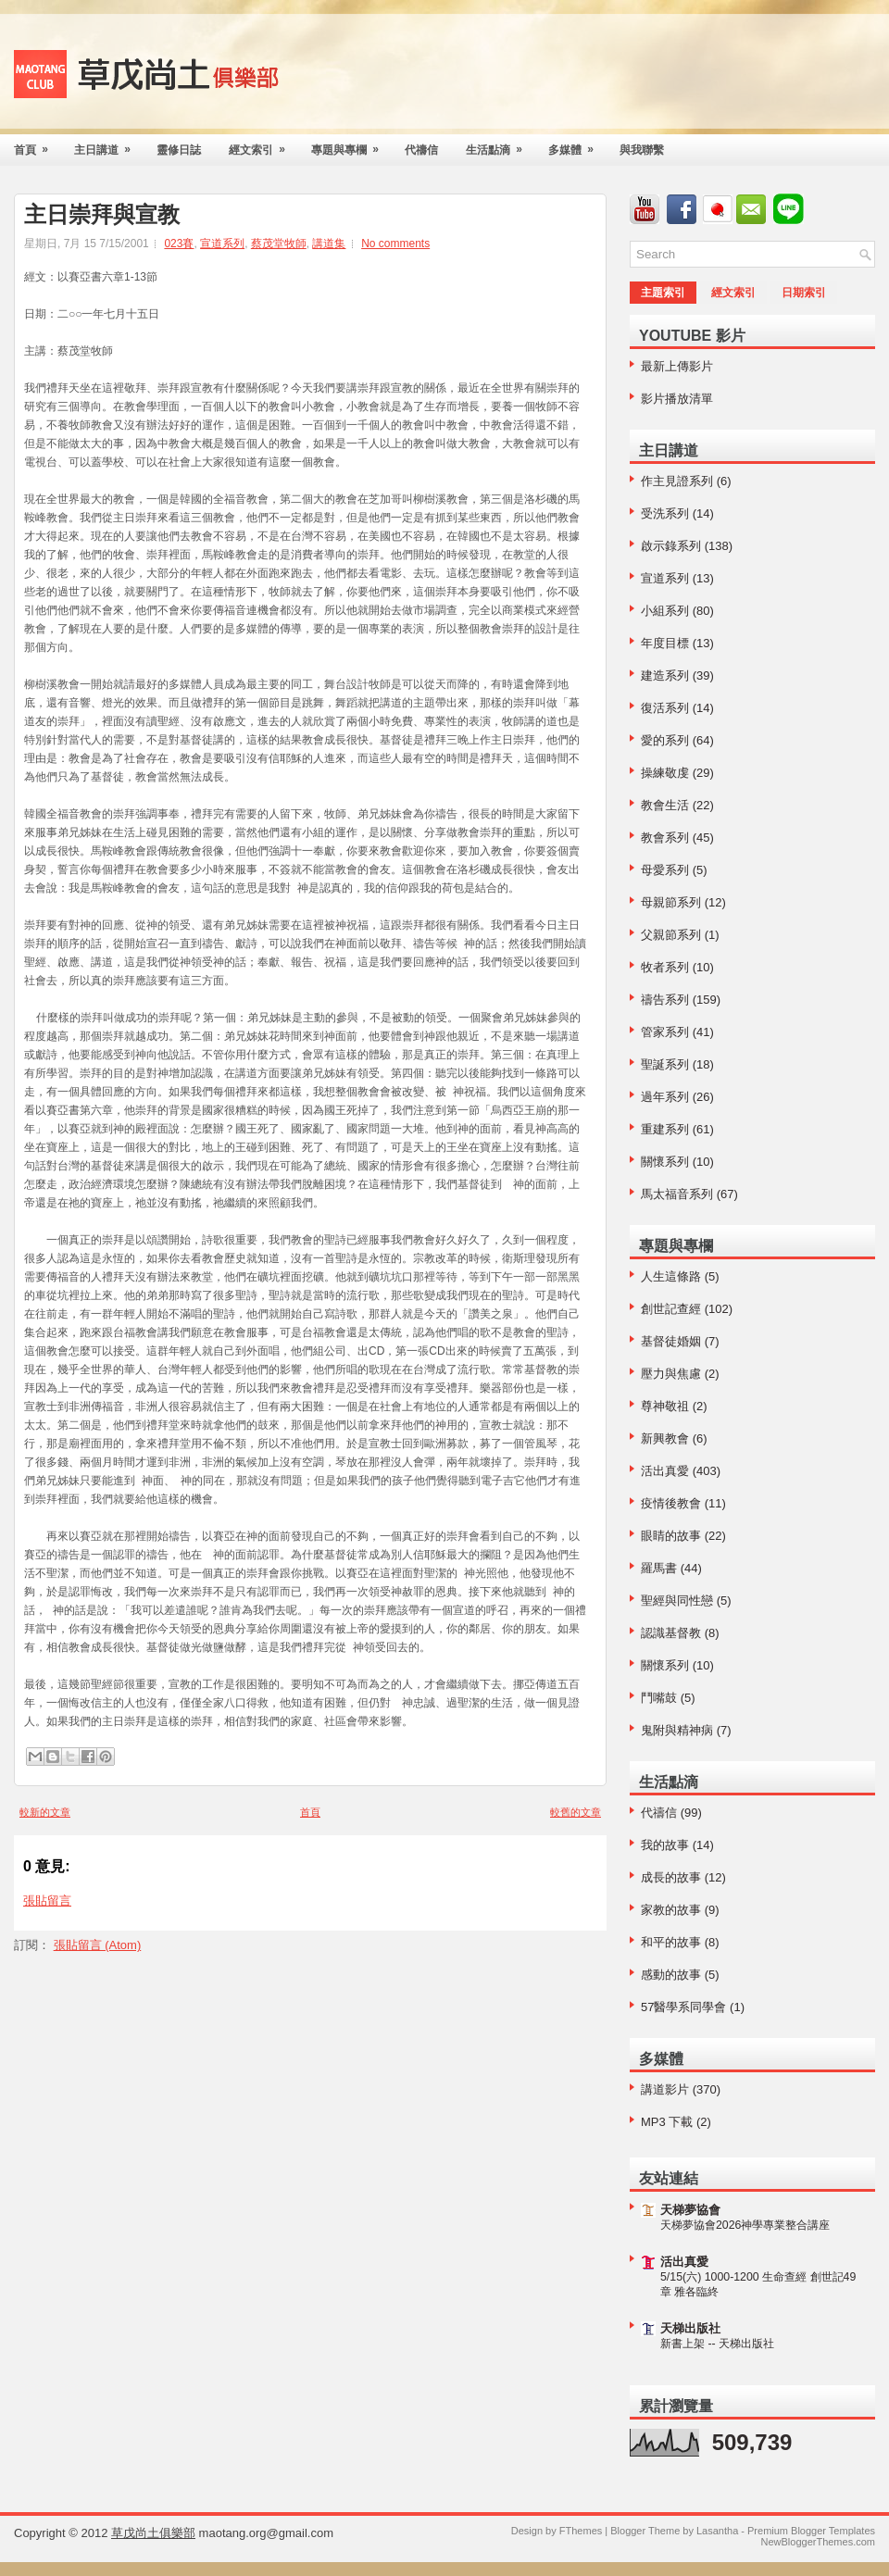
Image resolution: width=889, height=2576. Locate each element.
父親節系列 (671, 935)
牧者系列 (665, 967)
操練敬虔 (665, 773)
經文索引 (263, 145)
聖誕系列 (665, 1064)
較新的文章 (44, 1812)
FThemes (580, 2530)
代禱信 (421, 150)
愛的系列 (665, 740)
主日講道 (108, 145)
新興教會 (665, 1438)
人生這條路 (671, 1276)
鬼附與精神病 (677, 1730)
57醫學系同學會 (683, 2007)
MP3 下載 (667, 2122)
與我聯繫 (642, 150)
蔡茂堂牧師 (279, 243)
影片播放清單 (677, 399)
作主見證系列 (677, 481)
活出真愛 (665, 1471)
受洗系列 (665, 513)
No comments (395, 243)
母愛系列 (665, 870)
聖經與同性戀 (677, 1600)
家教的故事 (671, 1910)
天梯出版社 (690, 2328)
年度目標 (665, 643)
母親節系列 (671, 902)
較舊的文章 (575, 1812)
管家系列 (665, 1032)
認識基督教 (671, 1633)
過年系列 (665, 1097)
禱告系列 (665, 1000)
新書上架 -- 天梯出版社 (717, 2343)
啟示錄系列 (671, 546)
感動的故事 (671, 1975)
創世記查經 (671, 1309)
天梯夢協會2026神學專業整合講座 (745, 2225)
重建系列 (665, 1129)
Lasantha (717, 2530)
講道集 (328, 243)
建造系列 (665, 675)
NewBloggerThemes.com (818, 2541)
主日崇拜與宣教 (102, 215)
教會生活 (665, 805)
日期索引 (804, 292)
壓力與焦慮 (671, 1374)
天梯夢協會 (690, 2210)
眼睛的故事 (671, 1536)
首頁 (37, 145)
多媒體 (577, 145)
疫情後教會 (671, 1503)
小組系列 (665, 611)
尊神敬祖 (665, 1406)
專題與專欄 (351, 145)
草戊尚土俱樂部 (153, 2533)
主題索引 (663, 292)
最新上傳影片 (677, 366)
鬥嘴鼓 (659, 1698)
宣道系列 (222, 243)
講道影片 (665, 2089)
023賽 (179, 243)
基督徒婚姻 (671, 1341)
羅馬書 (659, 1568)
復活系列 (665, 708)
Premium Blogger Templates (811, 2530)
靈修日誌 (179, 150)
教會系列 (665, 837)
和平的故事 (671, 1942)
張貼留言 (47, 1900)
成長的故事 (671, 1877)
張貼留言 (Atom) (98, 1945)
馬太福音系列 (677, 1194)
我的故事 (665, 1845)
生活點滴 (500, 145)
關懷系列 (665, 1162)
